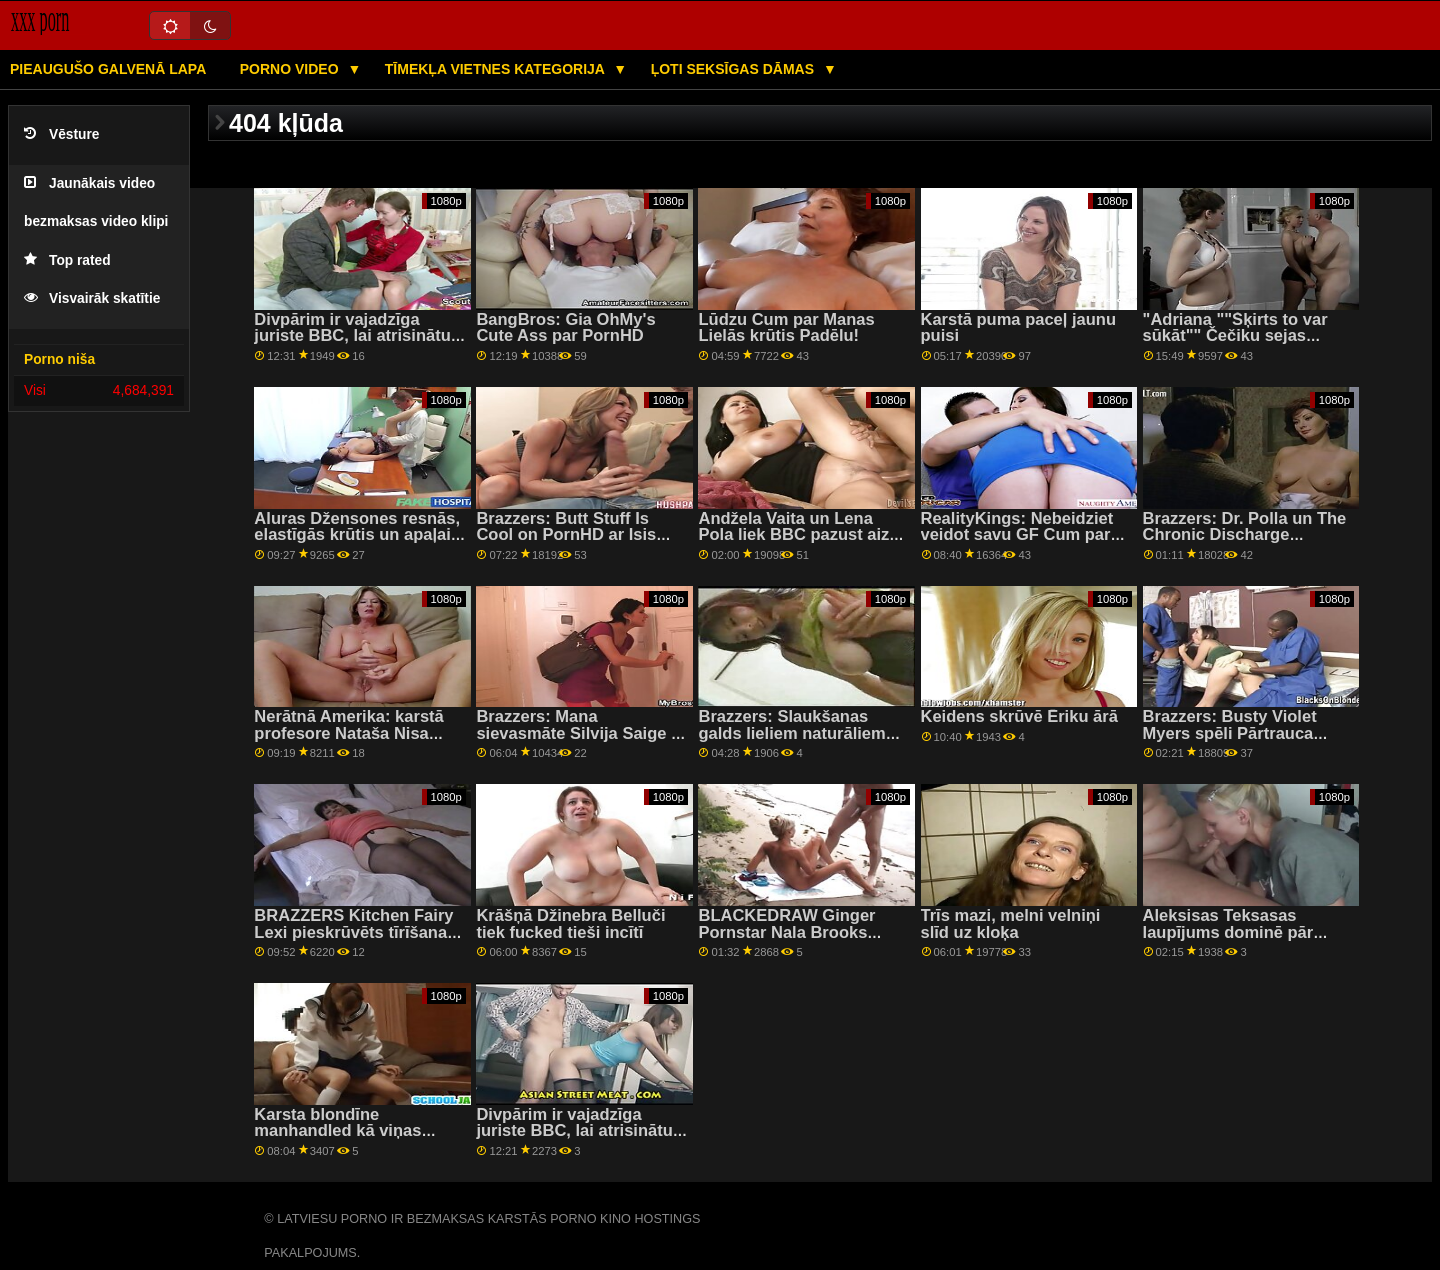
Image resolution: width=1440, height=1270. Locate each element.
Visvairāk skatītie (92, 298)
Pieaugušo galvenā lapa (108, 69)
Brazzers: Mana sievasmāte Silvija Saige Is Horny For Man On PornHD (581, 733)
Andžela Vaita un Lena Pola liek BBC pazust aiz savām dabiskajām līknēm (799, 535)
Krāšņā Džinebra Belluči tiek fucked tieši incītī (570, 924)
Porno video (291, 69)
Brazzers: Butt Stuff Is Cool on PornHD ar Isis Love (566, 535)
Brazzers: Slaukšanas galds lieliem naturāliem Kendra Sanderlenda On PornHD (792, 741)
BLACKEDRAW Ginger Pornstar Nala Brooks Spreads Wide (786, 932)
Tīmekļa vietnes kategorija (497, 69)
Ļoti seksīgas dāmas (734, 69)
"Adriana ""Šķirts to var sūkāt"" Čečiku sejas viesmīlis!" (1235, 336)
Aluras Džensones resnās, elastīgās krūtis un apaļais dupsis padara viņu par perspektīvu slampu (357, 543)
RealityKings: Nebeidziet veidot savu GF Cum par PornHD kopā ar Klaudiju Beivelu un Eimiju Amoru (1018, 543)
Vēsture (61, 134)
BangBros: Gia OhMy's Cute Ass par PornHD (565, 328)
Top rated (67, 260)
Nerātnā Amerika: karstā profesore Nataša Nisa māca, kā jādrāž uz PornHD (359, 733)
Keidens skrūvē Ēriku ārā (1019, 716)
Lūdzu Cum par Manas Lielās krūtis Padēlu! (786, 328)
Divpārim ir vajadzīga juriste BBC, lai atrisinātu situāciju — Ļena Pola (352, 336)
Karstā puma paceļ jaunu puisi (1019, 328)
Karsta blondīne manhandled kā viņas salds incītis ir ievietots (345, 1131)
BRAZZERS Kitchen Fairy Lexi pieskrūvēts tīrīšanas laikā (355, 932)
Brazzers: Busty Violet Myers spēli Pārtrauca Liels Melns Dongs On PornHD (1230, 741)
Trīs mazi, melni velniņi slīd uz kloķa (1011, 924)
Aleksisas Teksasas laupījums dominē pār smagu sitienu (1228, 932)
